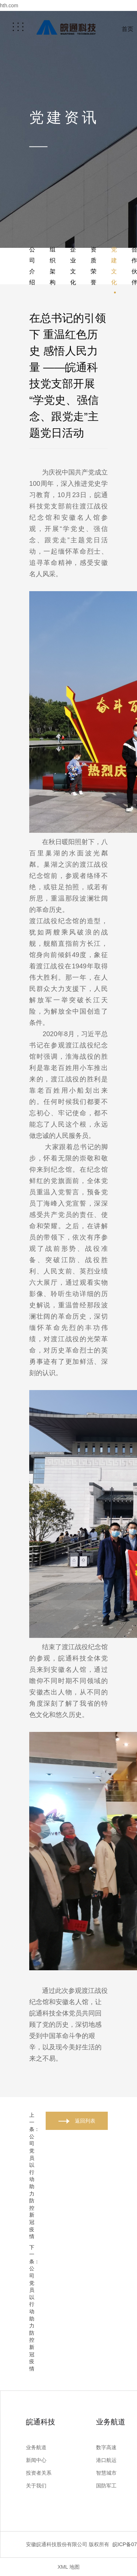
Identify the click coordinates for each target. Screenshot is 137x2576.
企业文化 (73, 265)
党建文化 (114, 265)
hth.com (9, 5)
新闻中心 (36, 2460)
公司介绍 (32, 265)
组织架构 (53, 265)
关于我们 (36, 2486)
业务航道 (36, 2447)
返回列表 (85, 2121)
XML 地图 (68, 2567)
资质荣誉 (93, 265)
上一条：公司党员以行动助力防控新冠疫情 (34, 2175)
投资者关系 (39, 2473)
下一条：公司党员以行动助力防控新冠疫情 (34, 2308)
